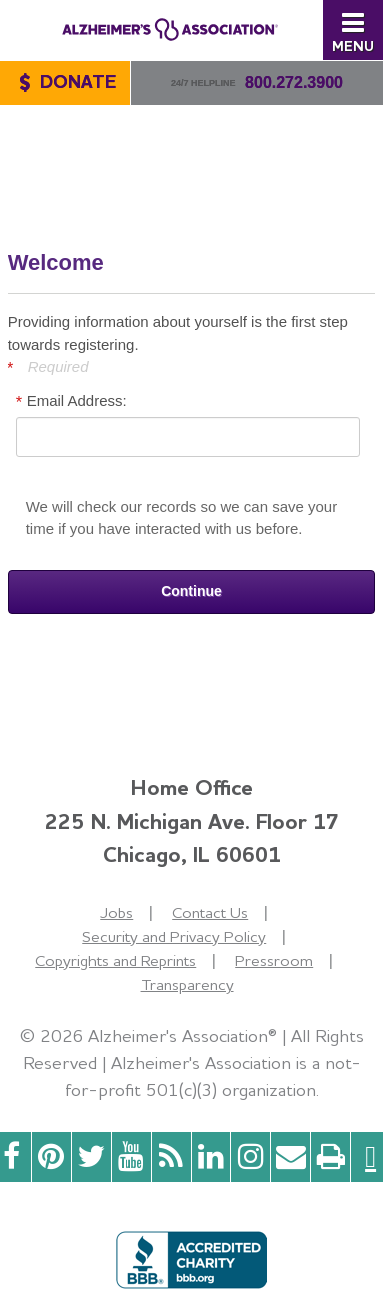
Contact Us (210, 912)
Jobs (116, 912)
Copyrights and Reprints (115, 960)
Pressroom (274, 960)
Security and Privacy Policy (174, 936)
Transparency (187, 984)
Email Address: (77, 400)
